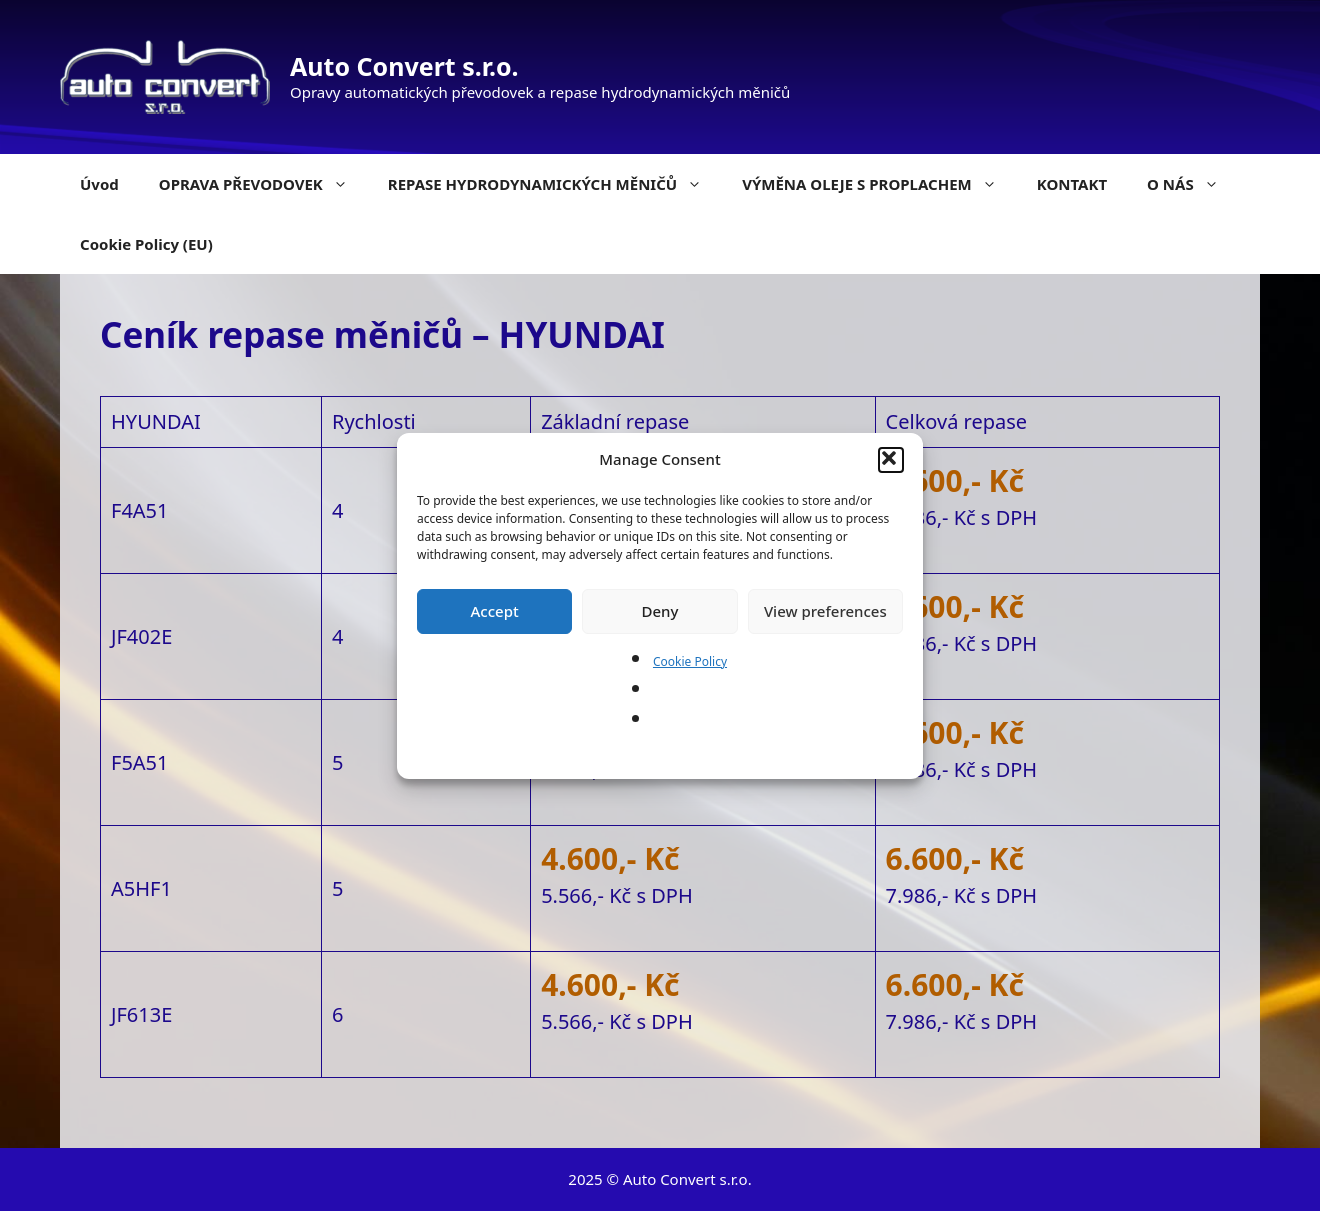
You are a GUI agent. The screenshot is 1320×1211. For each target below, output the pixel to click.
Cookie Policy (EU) (146, 244)
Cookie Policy (690, 661)
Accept (495, 611)
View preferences (825, 611)
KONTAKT (1072, 184)
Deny (660, 611)
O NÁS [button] (1193, 184)
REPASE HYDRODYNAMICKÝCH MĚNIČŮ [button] (555, 184)
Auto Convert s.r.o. (404, 66)
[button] (891, 460)
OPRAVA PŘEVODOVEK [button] (263, 184)
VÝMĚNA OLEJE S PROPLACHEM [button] (879, 184)
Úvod (99, 184)
